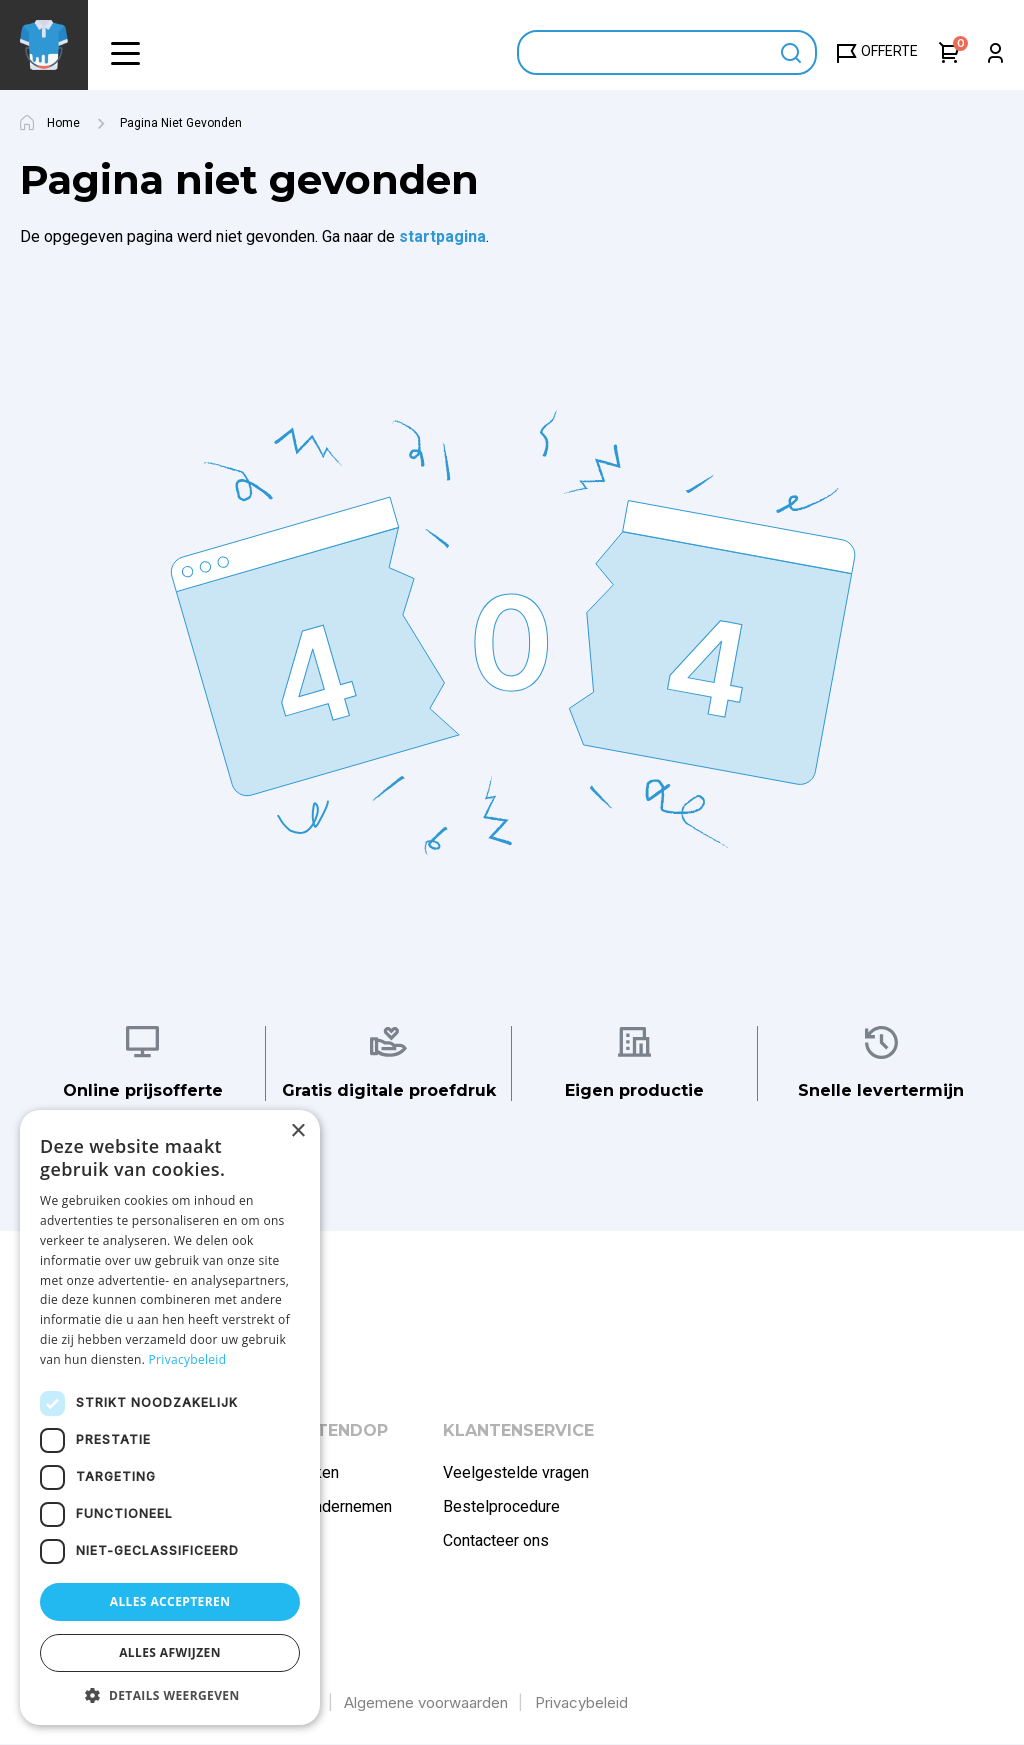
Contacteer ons (496, 1540)
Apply (791, 52)
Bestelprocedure (501, 1506)
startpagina (442, 236)
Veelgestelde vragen (516, 1472)
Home (63, 123)
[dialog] (170, 1417)
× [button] (297, 1131)
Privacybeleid (581, 1702)
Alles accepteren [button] (170, 1601)
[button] (125, 52)
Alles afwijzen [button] (170, 1652)
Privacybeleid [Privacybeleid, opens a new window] (188, 1359)
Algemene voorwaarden (426, 1702)
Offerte (889, 51)
